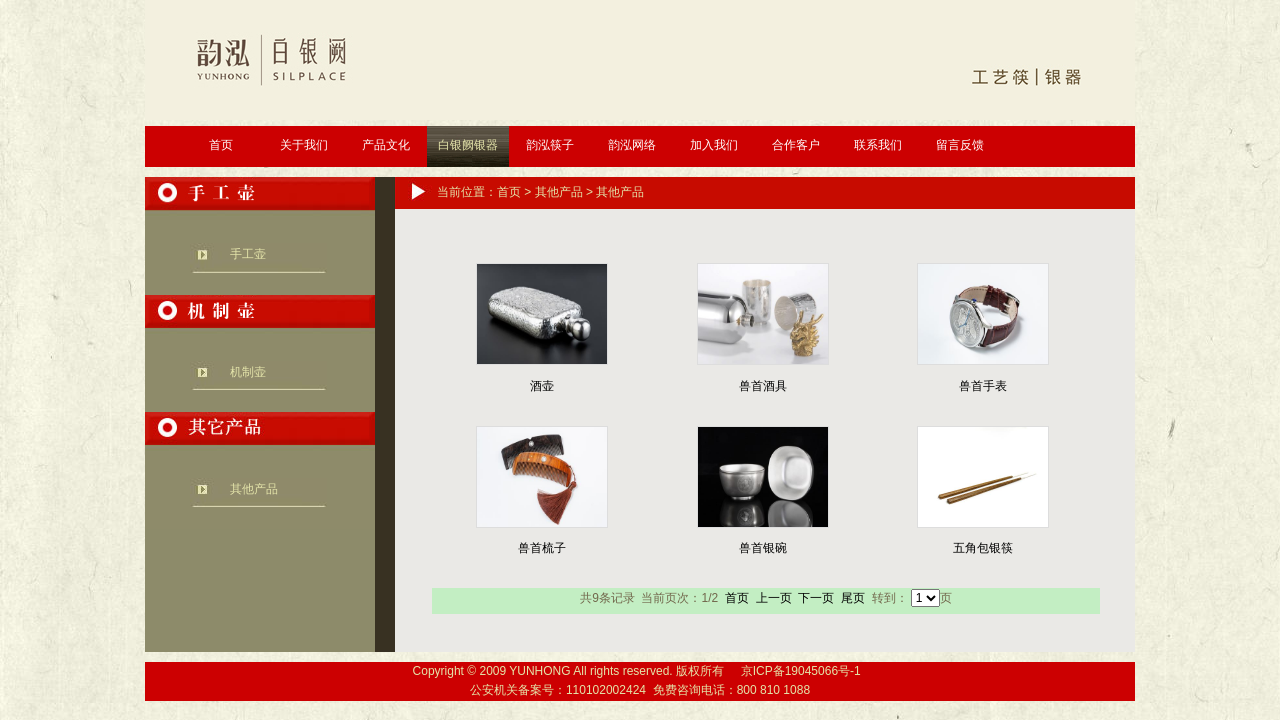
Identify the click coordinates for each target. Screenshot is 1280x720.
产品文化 (386, 145)
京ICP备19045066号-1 (801, 671)
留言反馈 (960, 145)
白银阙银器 (468, 145)
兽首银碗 (763, 548)
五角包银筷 (983, 548)
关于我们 (304, 145)
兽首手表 (983, 386)
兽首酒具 (763, 386)
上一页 (774, 598)
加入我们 (714, 145)
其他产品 (254, 489)
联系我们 (878, 145)
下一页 (816, 598)
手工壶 (248, 254)
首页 (221, 145)
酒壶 (542, 386)
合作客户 (796, 145)
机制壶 (248, 372)
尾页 (853, 598)
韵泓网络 (632, 145)
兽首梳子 (542, 548)
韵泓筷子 (550, 145)
